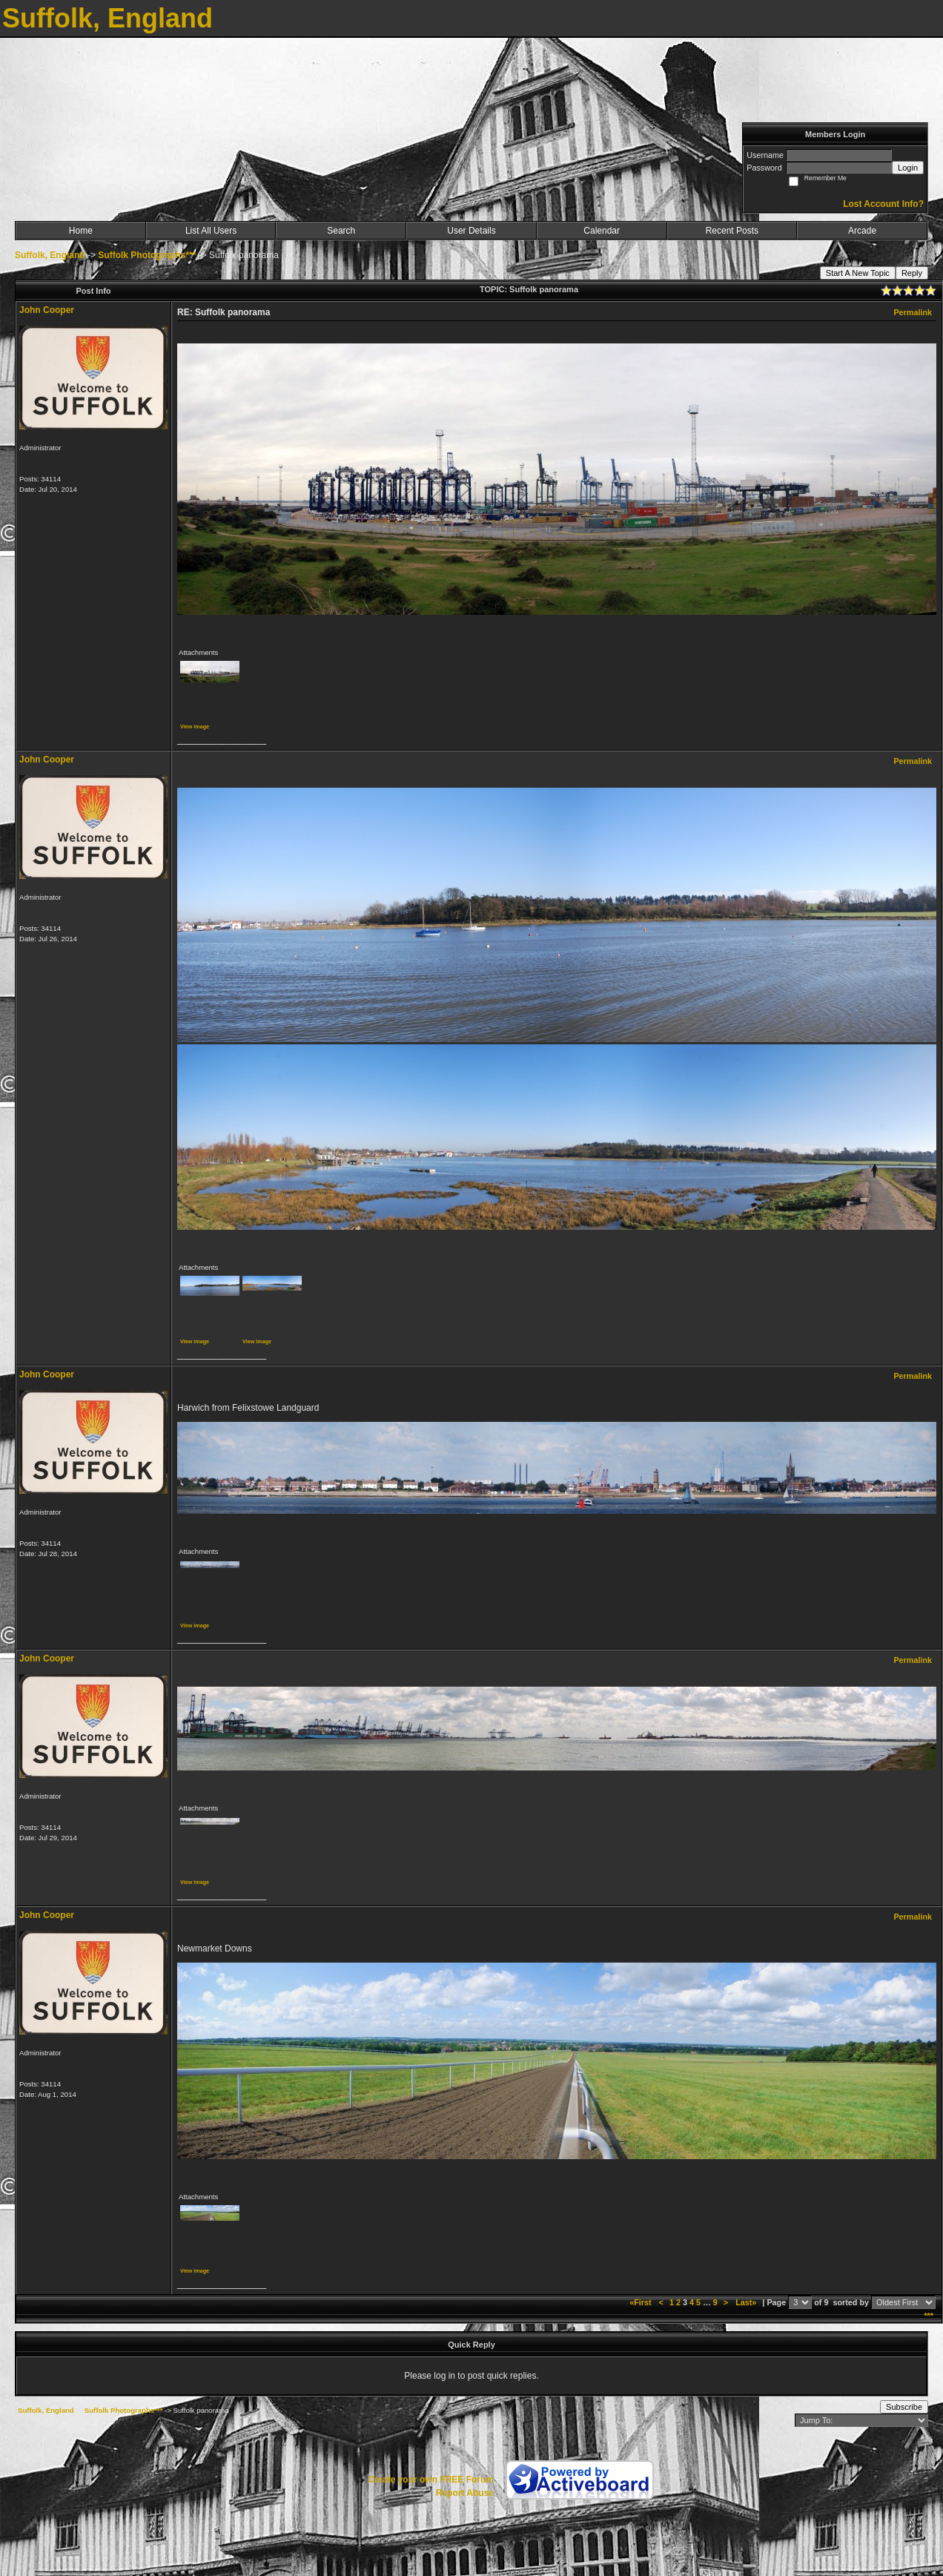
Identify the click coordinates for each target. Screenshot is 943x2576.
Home (81, 230)
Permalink (912, 312)
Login (908, 167)
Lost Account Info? (883, 204)
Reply (911, 273)
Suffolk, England (50, 255)
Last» (746, 2302)
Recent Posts (732, 230)
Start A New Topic (858, 273)
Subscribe (904, 2406)
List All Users (210, 230)
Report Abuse (465, 2493)
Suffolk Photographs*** (147, 255)
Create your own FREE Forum (431, 2479)
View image (194, 726)
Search (341, 230)
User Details (471, 230)
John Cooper (46, 310)
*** (928, 2315)
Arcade (862, 230)
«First (641, 2302)
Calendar (601, 230)
